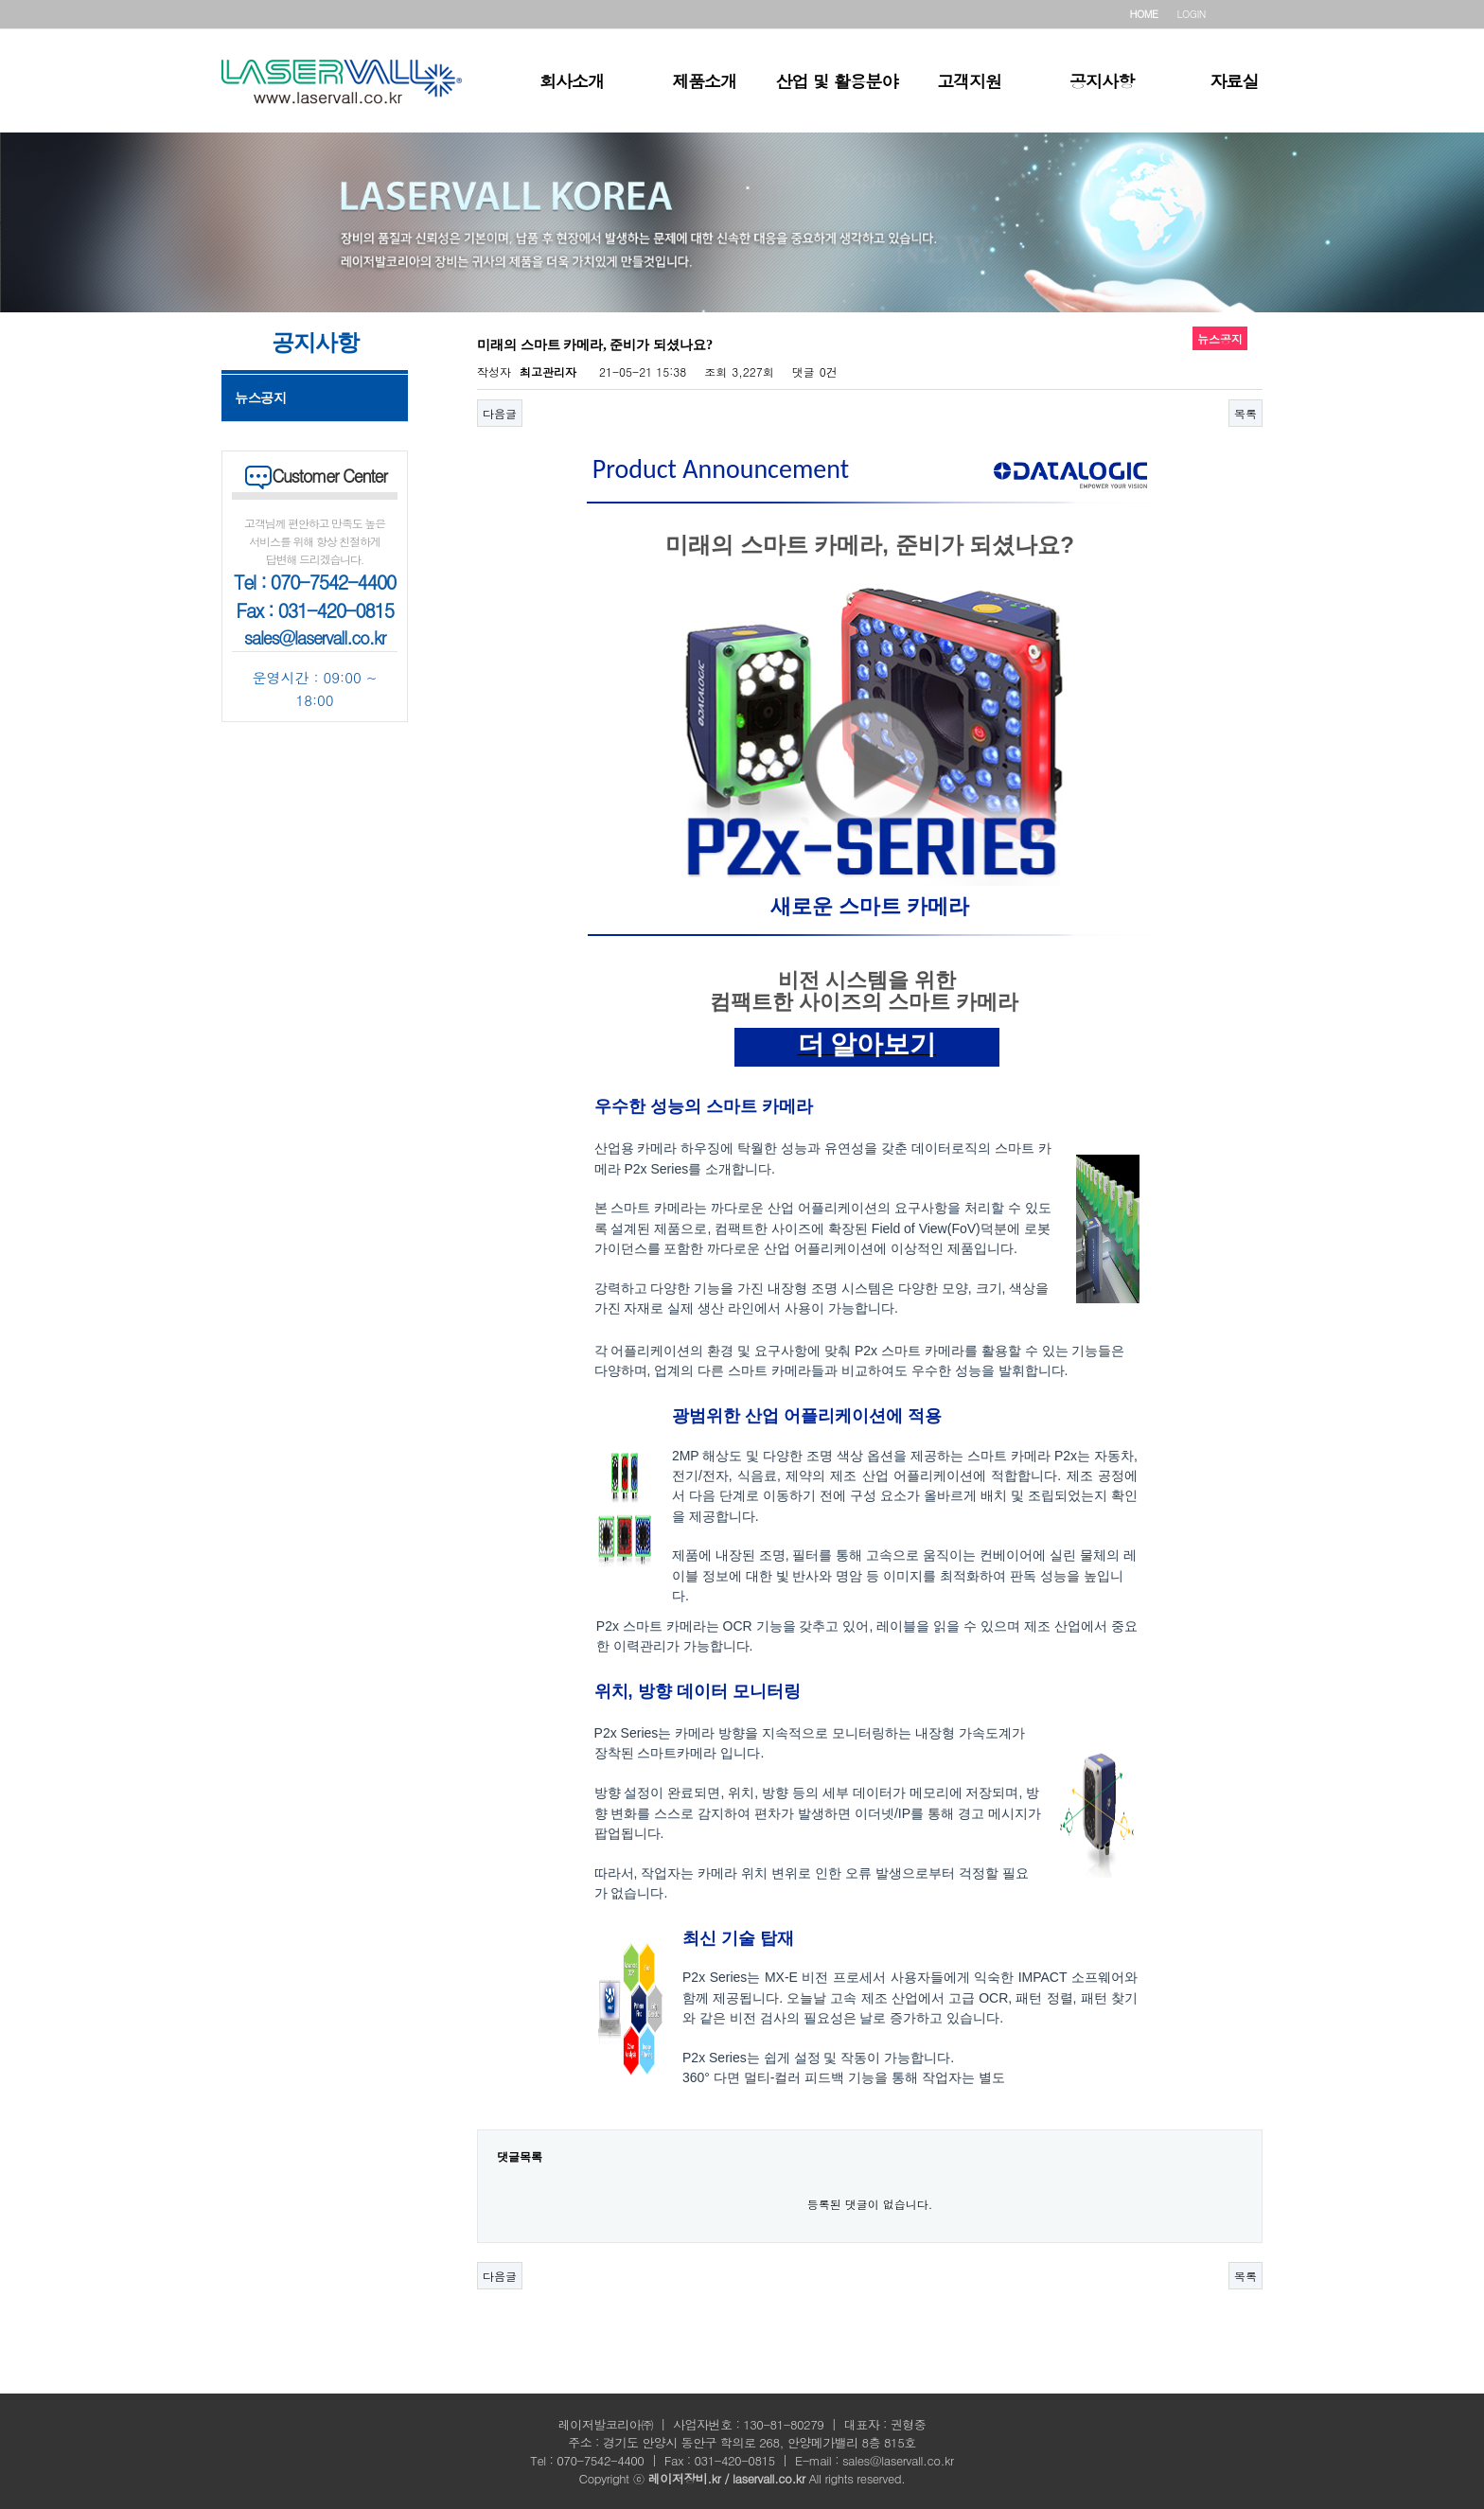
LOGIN (1191, 14)
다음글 (500, 413)
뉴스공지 (260, 398)
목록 (1245, 413)
